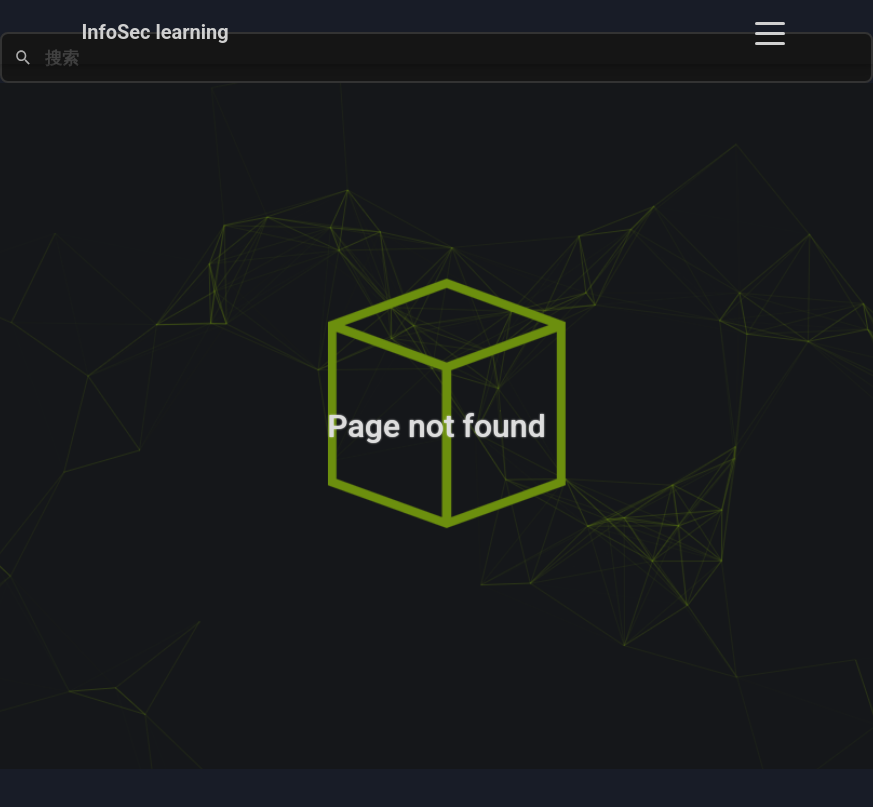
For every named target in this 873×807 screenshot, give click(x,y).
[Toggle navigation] (770, 32)
